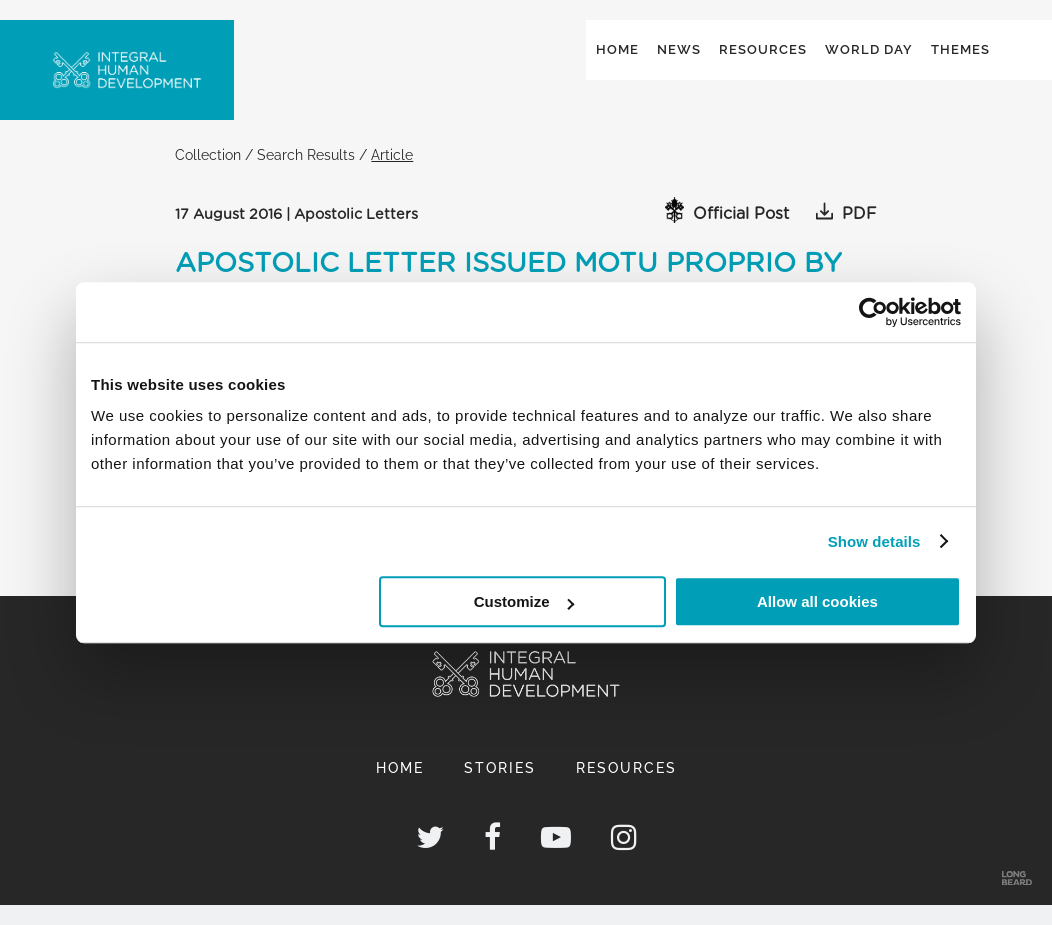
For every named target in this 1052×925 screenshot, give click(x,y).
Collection (208, 174)
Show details (874, 541)
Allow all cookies (817, 601)
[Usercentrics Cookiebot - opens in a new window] (873, 312)
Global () (927, 41)
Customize (524, 601)
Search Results (306, 174)
